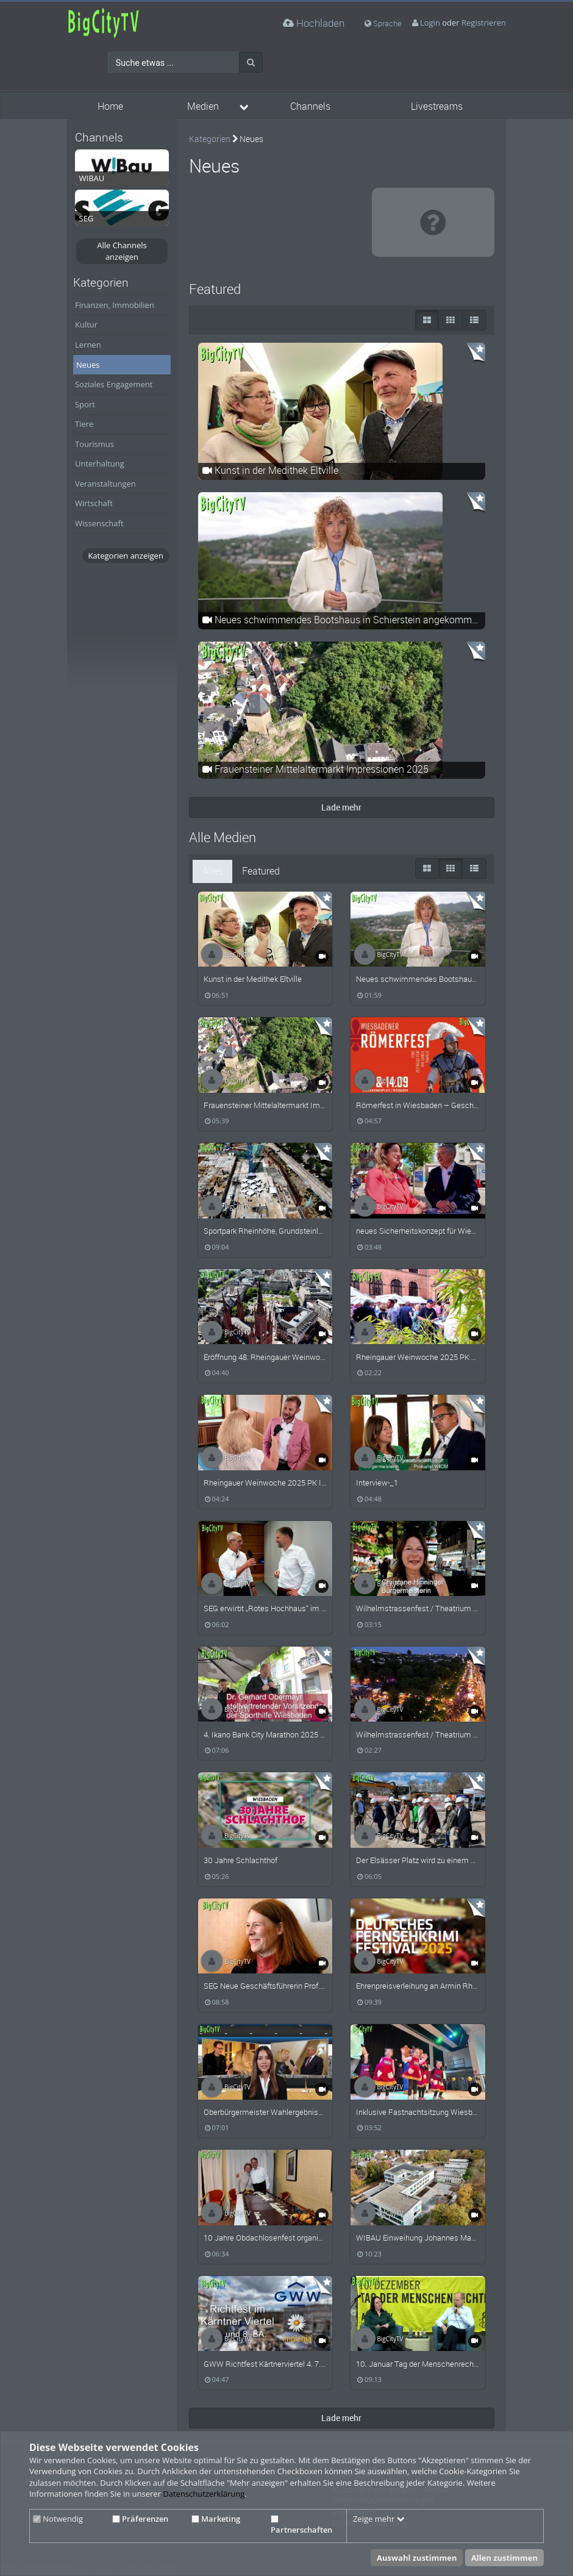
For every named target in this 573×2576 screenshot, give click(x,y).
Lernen (88, 344)
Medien (203, 106)
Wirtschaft (94, 503)
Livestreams (437, 106)
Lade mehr (341, 807)
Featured (261, 871)
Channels (310, 106)
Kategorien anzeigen (125, 555)
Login (430, 22)
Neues (88, 364)
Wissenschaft (99, 523)
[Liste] (474, 320)
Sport (85, 404)
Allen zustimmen (504, 2557)
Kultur (86, 324)
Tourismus (94, 443)
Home (110, 106)
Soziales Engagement (113, 384)
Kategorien (209, 139)
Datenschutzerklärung (203, 2493)
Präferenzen (140, 2518)
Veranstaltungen (105, 483)
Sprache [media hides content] (383, 23)
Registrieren (483, 22)
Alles (212, 871)
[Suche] (251, 62)
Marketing (215, 2518)
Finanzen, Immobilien (114, 304)
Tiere (84, 423)
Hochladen (313, 23)
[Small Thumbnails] (450, 320)
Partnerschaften (301, 2525)
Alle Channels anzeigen (122, 251)
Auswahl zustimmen (417, 2557)
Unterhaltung (99, 463)
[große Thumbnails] (427, 320)
